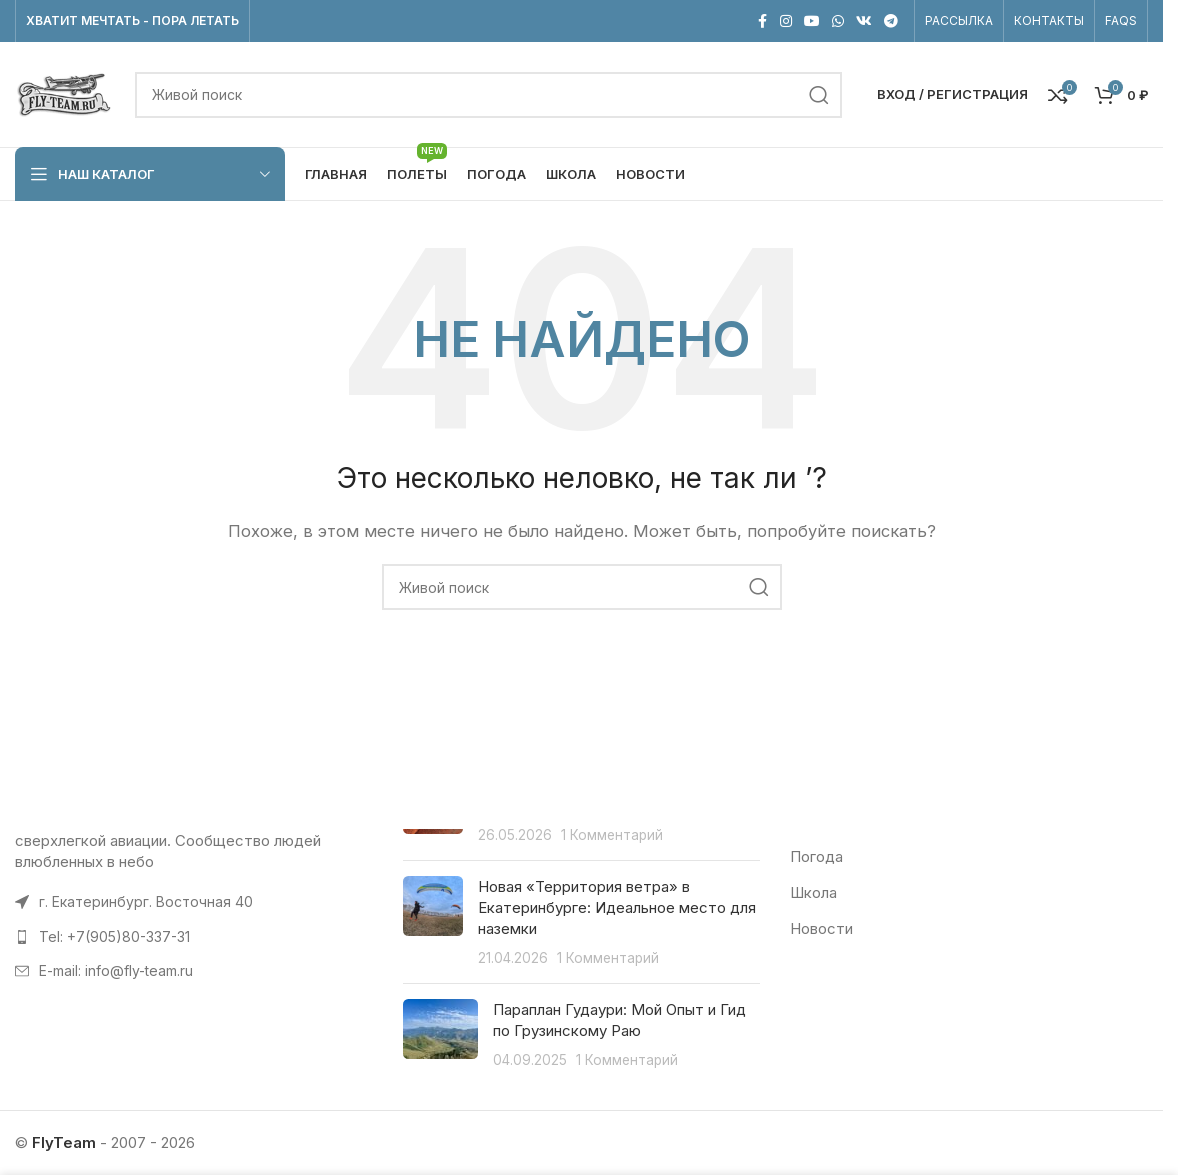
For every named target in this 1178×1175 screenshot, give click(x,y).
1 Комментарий (612, 835)
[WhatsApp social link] (838, 21)
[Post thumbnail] (433, 922)
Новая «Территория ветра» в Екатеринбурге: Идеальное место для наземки (617, 907)
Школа (813, 892)
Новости (821, 928)
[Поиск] (488, 95)
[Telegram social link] (891, 21)
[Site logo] (65, 93)
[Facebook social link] (762, 21)
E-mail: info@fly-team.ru (116, 971)
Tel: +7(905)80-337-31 (114, 936)
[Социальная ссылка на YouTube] (812, 21)
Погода (816, 856)
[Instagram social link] (786, 21)
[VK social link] (864, 21)
